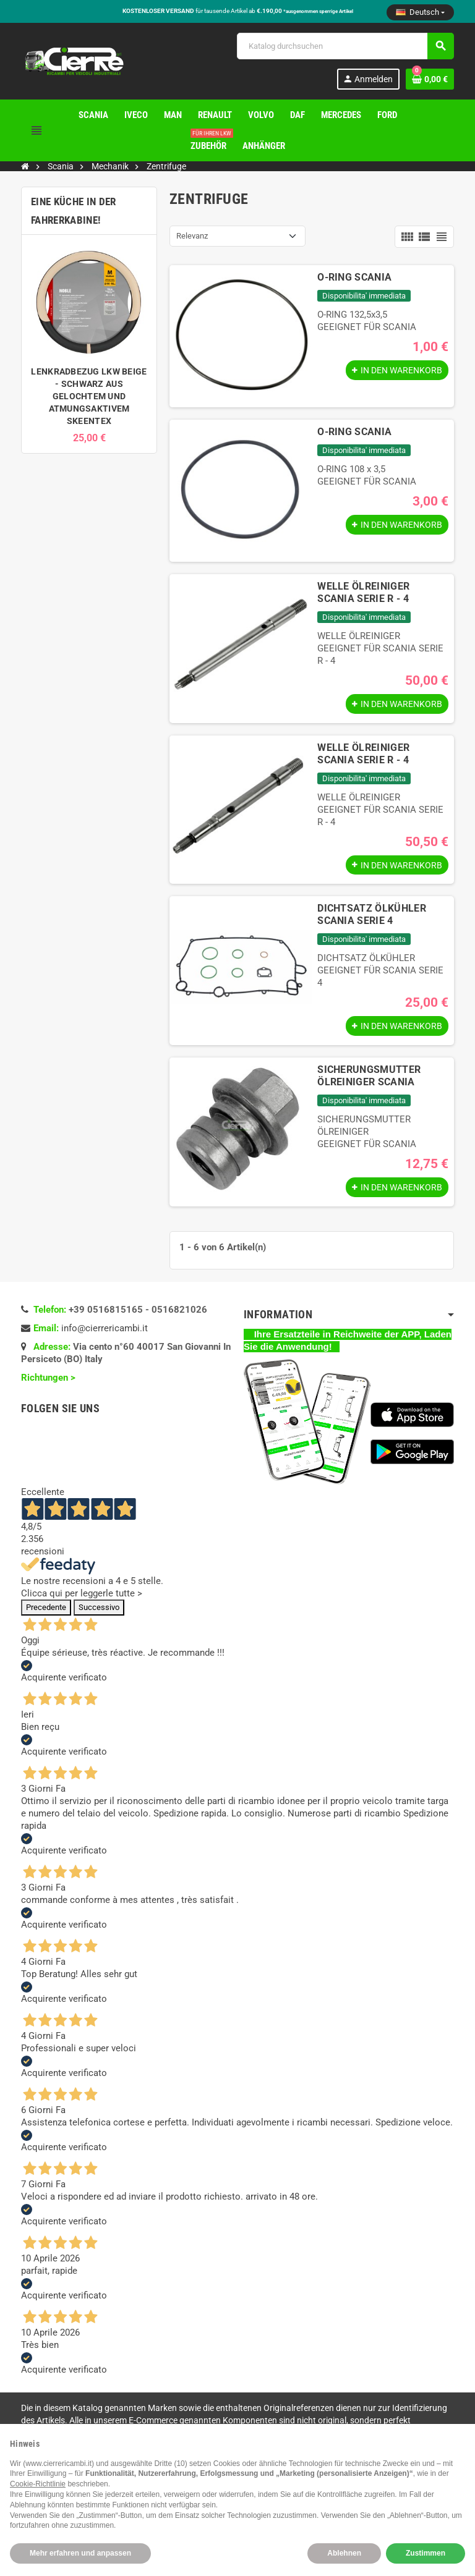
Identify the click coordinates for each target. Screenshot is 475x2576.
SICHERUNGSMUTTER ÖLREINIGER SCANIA (369, 1080)
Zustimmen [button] (425, 2553)
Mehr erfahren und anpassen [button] (80, 2553)
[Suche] (345, 46)
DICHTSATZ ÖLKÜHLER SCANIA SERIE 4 (371, 917)
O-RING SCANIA (354, 277)
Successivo (99, 1612)
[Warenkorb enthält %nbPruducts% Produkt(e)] (430, 79)
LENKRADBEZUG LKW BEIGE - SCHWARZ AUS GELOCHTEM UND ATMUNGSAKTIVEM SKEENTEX (89, 396)
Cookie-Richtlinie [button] (38, 2484)
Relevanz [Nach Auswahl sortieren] (192, 235)
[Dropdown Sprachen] (420, 12)
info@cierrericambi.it (104, 1333)
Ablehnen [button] (344, 2553)
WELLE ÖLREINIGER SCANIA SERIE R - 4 (363, 592)
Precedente (46, 1612)
